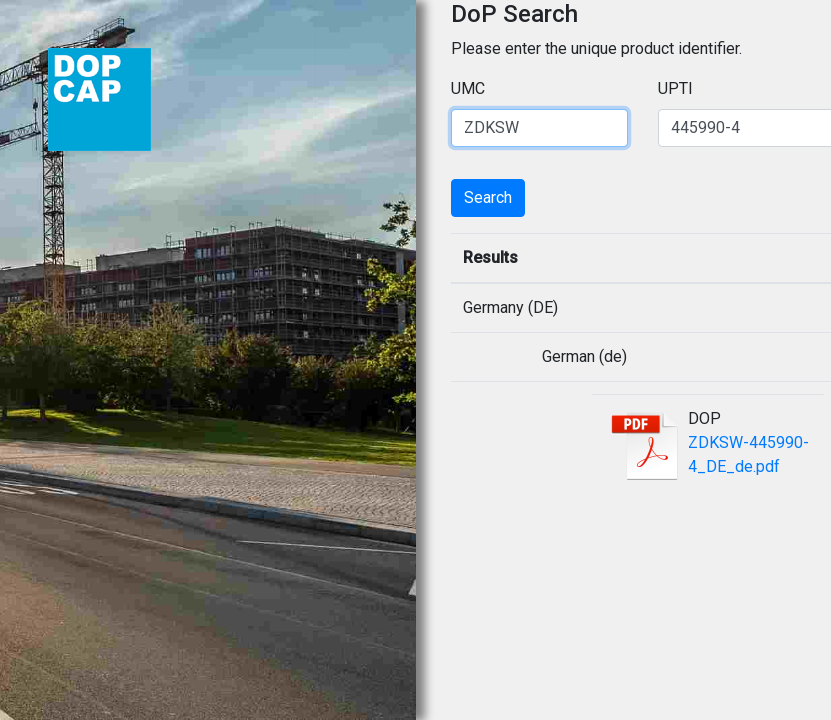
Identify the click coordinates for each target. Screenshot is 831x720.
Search (488, 197)
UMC (468, 88)
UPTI (675, 88)
